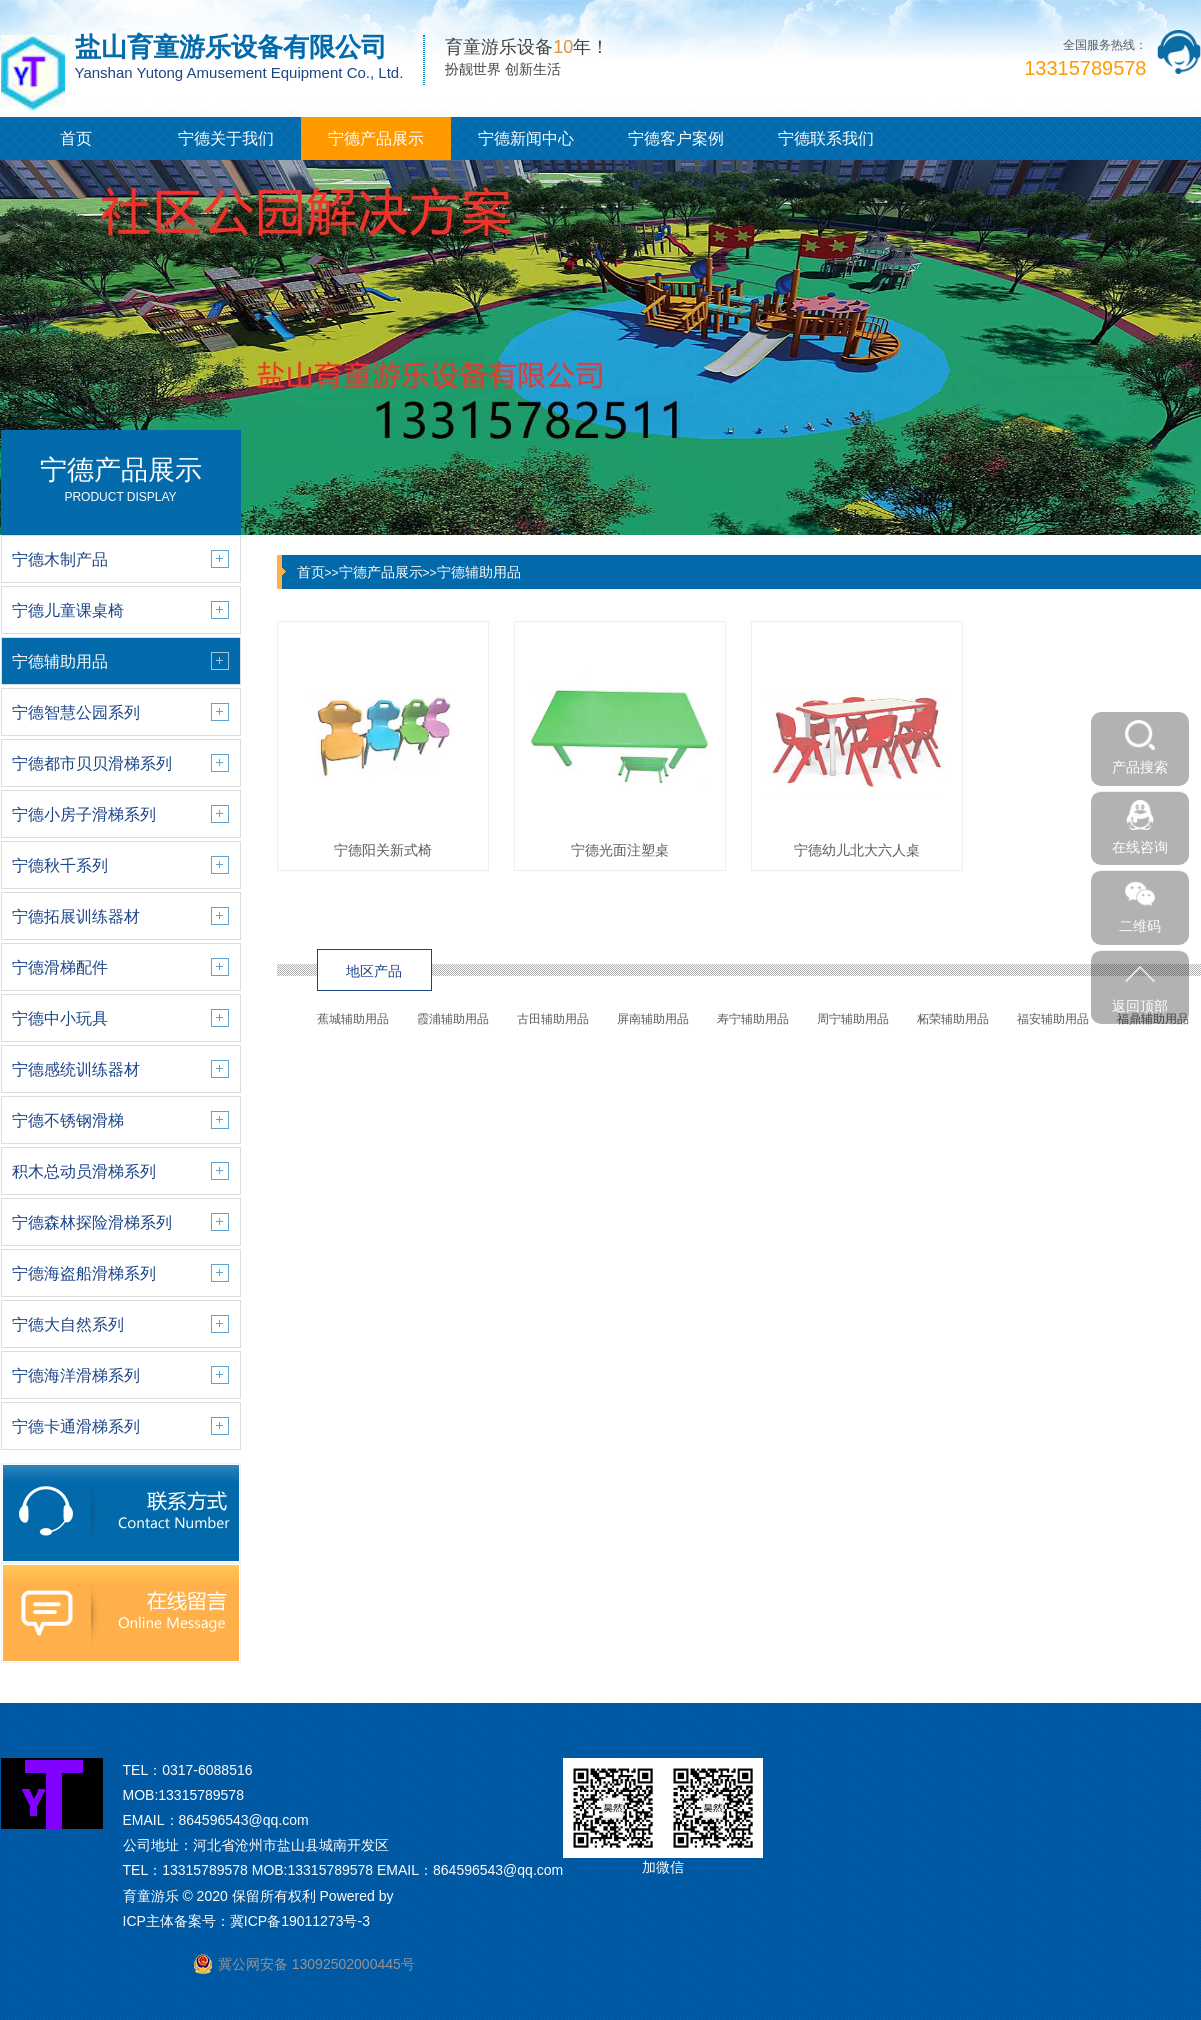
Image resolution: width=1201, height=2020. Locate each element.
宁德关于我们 (226, 138)
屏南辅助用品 (653, 1019)
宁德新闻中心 (526, 138)
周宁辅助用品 (853, 1019)
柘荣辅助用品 (953, 1019)
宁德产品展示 (376, 138)
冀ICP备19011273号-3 (300, 1921)
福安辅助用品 (1053, 1019)
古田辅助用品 (553, 1019)
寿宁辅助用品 (753, 1019)
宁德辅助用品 (479, 572)
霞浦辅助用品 (453, 1019)
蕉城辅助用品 (353, 1019)
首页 (76, 138)
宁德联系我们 (826, 138)
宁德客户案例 (676, 138)
